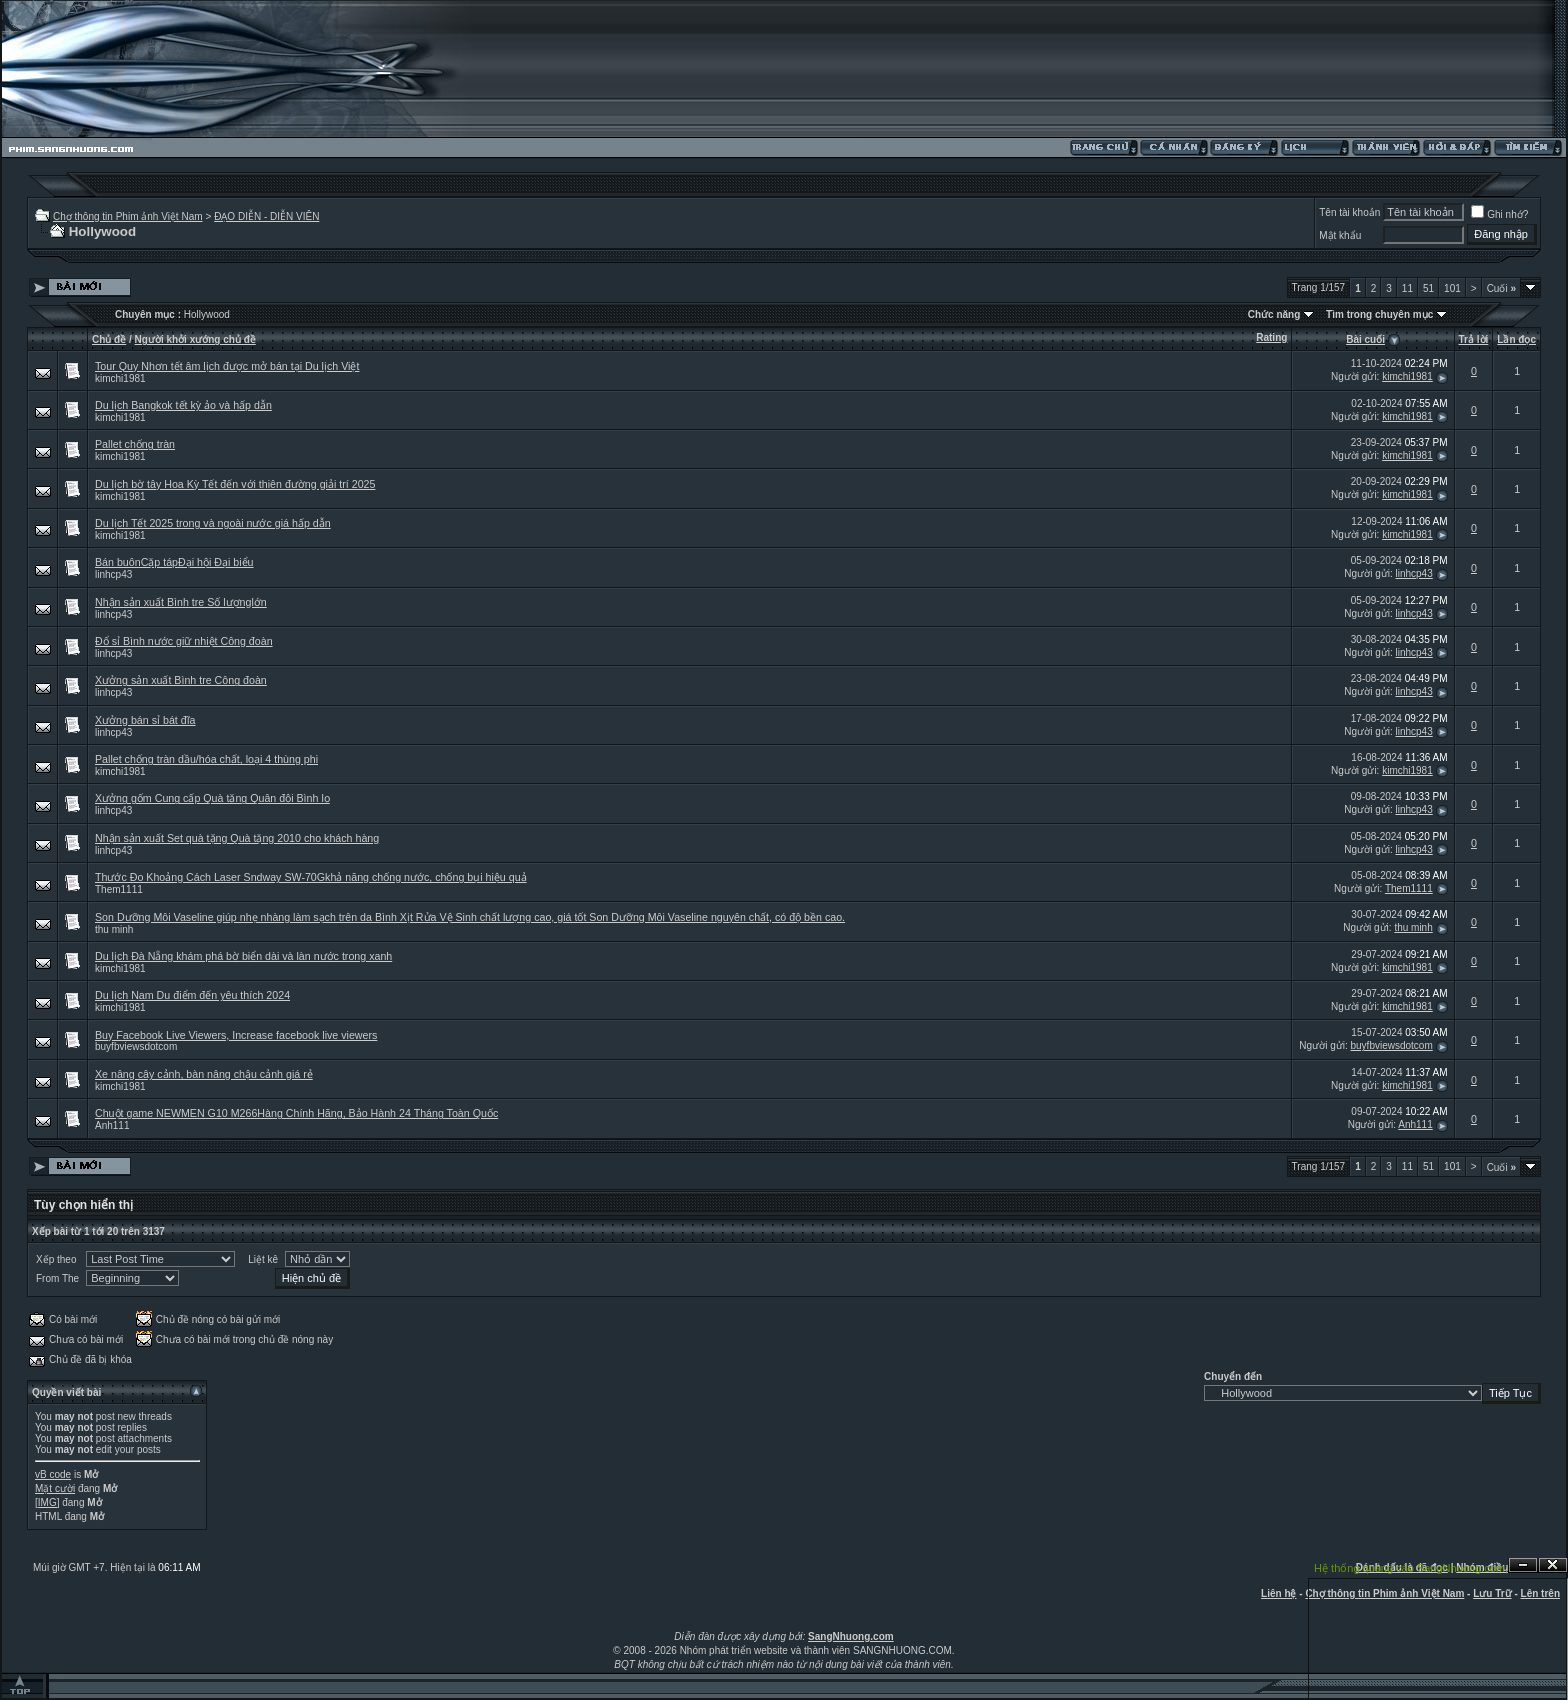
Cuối (1501, 288)
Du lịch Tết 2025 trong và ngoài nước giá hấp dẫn (213, 523)
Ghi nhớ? (1499, 214)
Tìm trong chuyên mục (1379, 314)
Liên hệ (1278, 1593)
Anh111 (112, 1125)
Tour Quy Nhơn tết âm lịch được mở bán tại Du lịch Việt (227, 366)
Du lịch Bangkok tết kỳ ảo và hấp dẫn (183, 405)
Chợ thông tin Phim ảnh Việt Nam (128, 216)
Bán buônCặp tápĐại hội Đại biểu (174, 562)
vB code (53, 1474)
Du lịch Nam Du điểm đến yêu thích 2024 (192, 995)
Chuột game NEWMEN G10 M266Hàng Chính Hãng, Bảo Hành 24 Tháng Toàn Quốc (296, 1113)
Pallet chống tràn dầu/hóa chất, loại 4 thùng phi (206, 759)
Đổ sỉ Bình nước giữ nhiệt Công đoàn (184, 641)
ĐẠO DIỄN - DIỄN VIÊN (266, 216)
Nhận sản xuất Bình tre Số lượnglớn (181, 602)
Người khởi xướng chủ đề (195, 339)
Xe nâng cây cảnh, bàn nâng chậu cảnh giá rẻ (204, 1074)
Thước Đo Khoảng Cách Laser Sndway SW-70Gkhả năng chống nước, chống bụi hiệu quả (311, 877)
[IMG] (47, 1502)
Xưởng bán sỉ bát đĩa (145, 720)
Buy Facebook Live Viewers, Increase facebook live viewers (236, 1035)
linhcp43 (113, 574)
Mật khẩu (1340, 235)
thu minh (114, 929)
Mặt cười (55, 1488)
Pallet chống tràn (135, 444)
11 (1407, 288)
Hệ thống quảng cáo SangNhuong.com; (1411, 1568)
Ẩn (1523, 1565)
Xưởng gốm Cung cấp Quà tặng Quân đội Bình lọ (212, 798)
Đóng (1553, 1565)
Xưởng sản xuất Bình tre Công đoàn (181, 680)
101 (1452, 288)
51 (1428, 288)
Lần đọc (1516, 339)
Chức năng (1274, 314)
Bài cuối (1365, 339)
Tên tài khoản (1349, 212)
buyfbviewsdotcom (136, 1046)
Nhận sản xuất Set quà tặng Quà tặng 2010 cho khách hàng (237, 838)
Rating (1271, 337)
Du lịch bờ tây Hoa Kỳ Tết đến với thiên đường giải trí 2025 (235, 484)
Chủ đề (109, 339)
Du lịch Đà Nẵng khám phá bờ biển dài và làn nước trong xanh (243, 956)
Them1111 (119, 889)
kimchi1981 (120, 378)
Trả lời (1474, 339)
